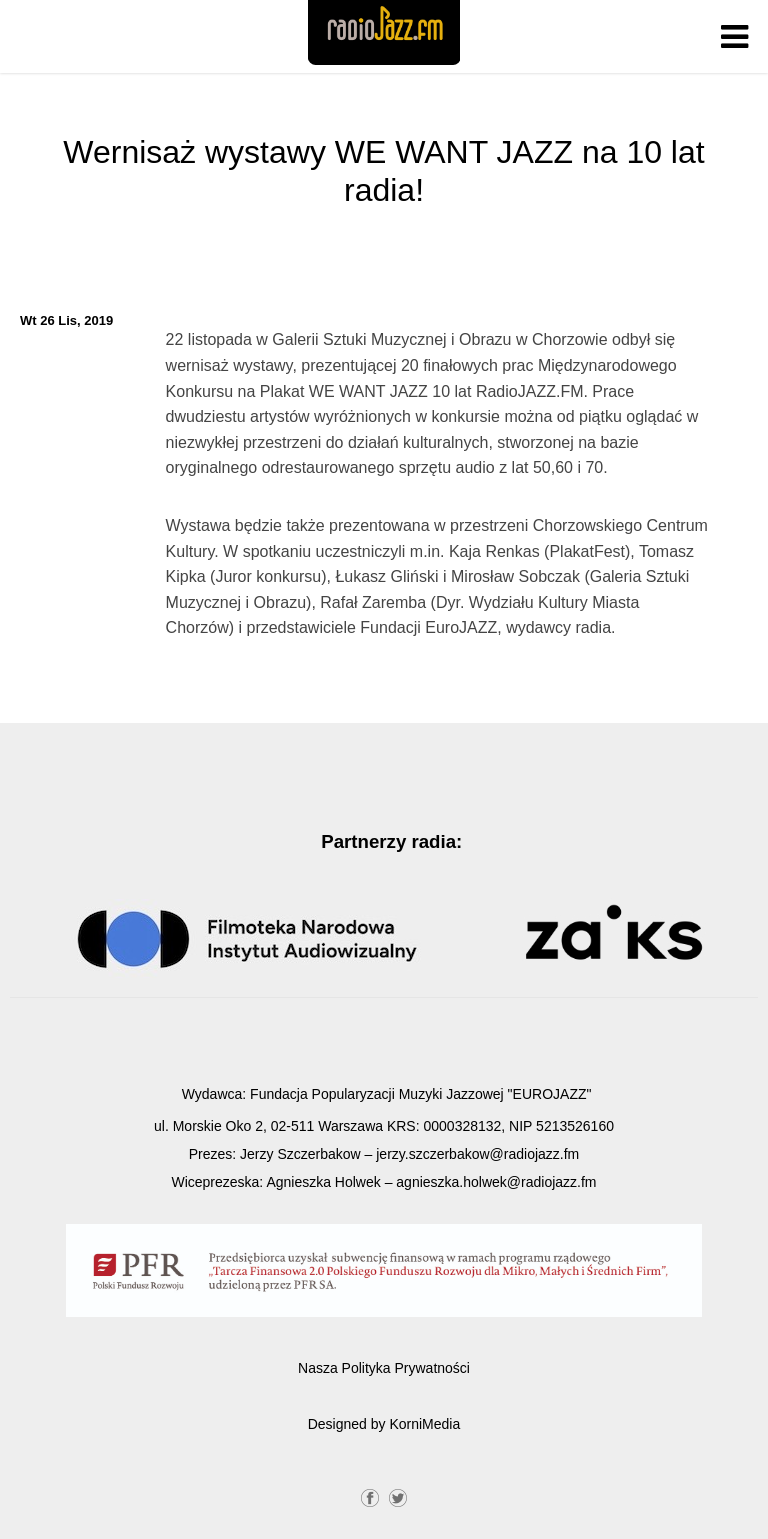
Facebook (370, 1496)
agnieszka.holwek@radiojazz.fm (496, 1182)
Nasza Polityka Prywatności (384, 1368)
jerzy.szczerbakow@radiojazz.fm (477, 1154)
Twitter (398, 1496)
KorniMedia (424, 1424)
